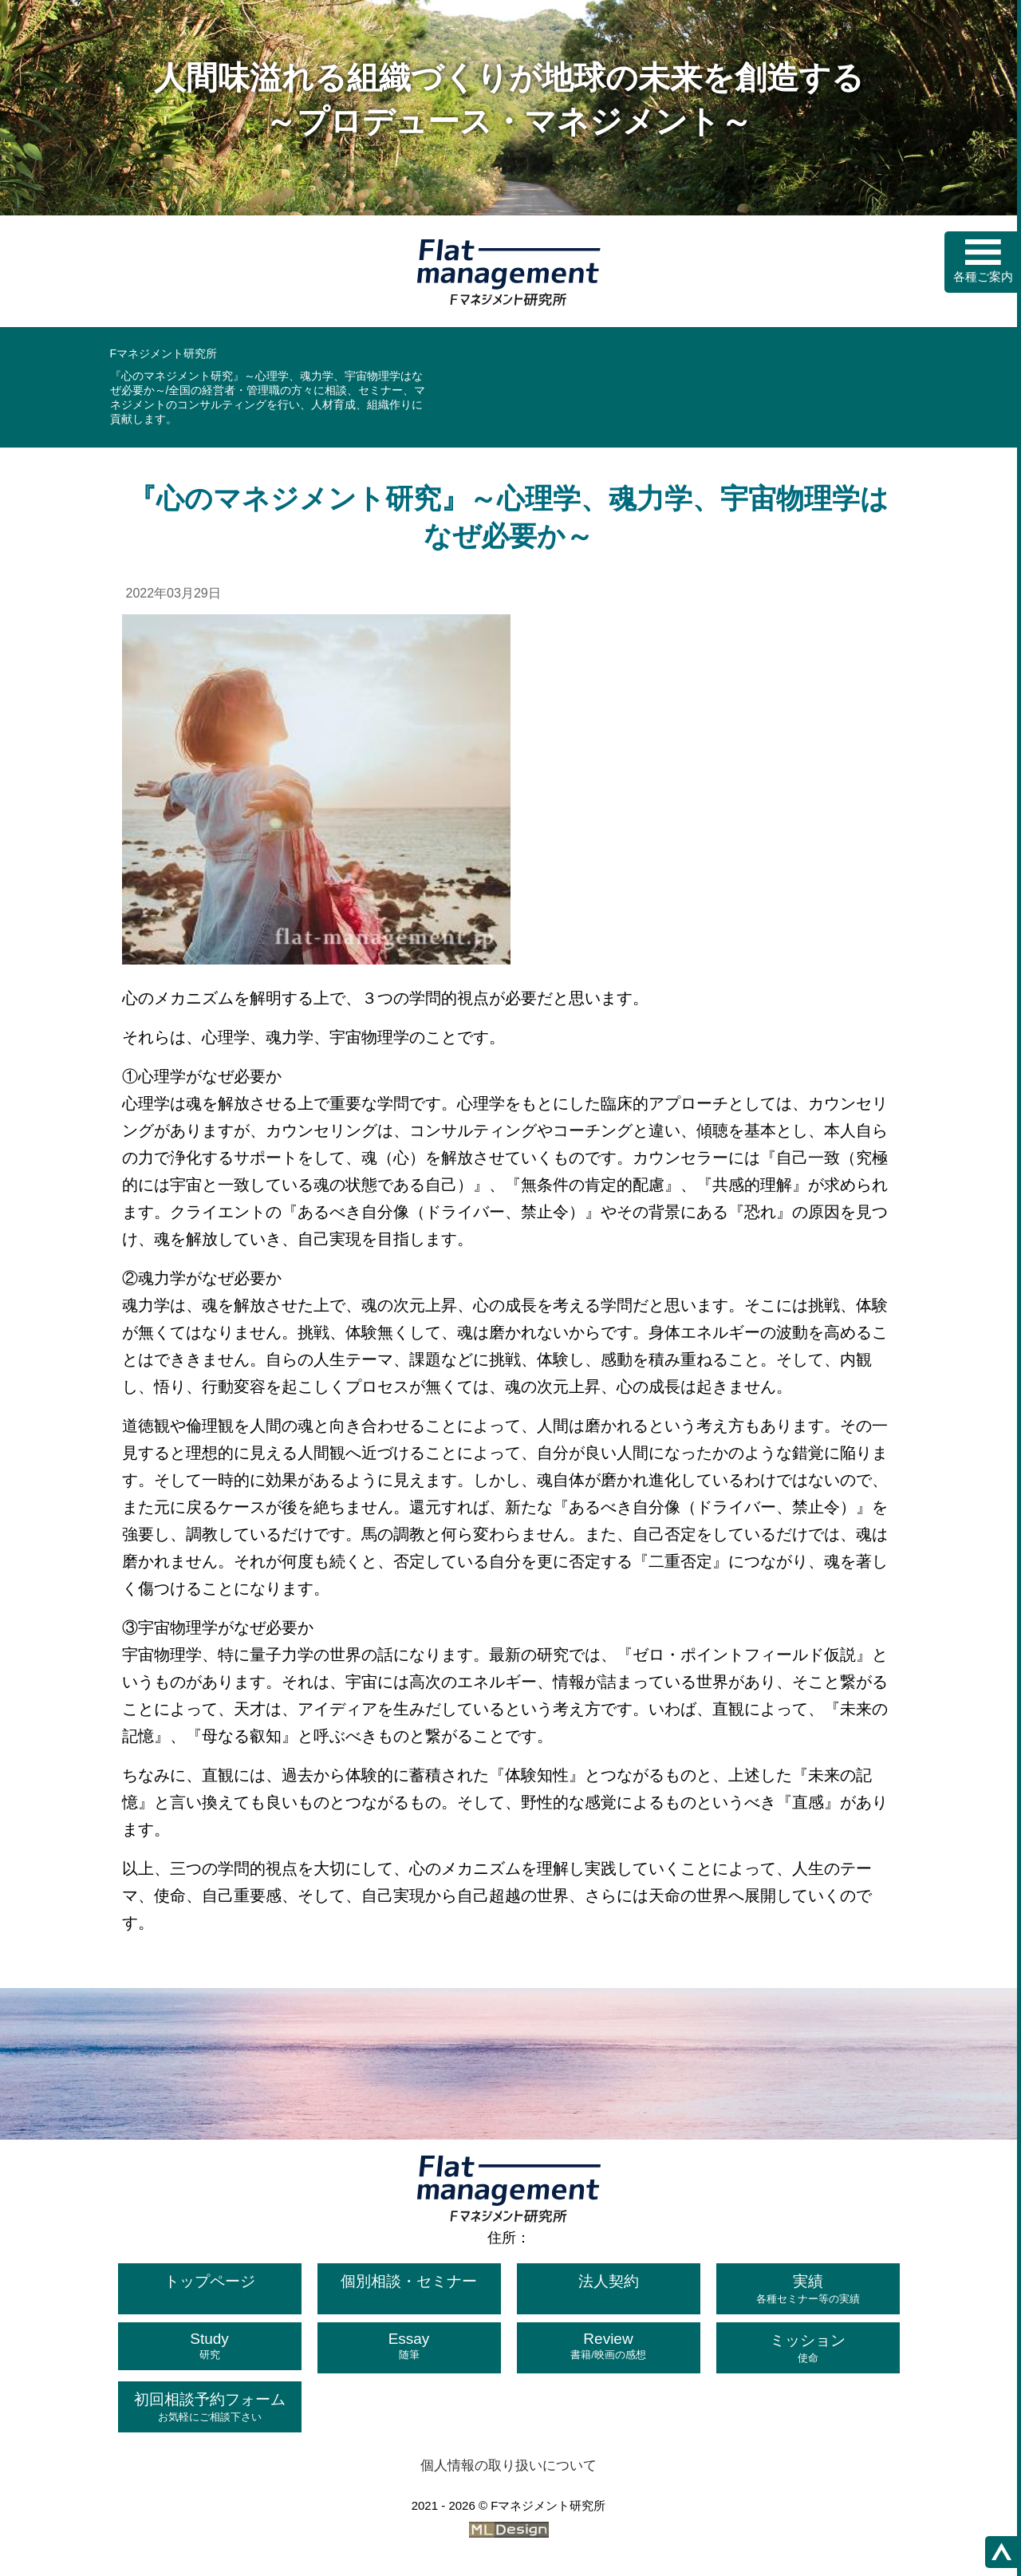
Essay (409, 2346)
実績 (808, 2289)
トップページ (209, 2281)
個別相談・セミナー (409, 2281)
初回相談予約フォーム (210, 2407)
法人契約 (608, 2281)
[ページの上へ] (1001, 2552)
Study (210, 2346)
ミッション (808, 2348)
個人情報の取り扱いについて (508, 2465)
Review (608, 2346)
